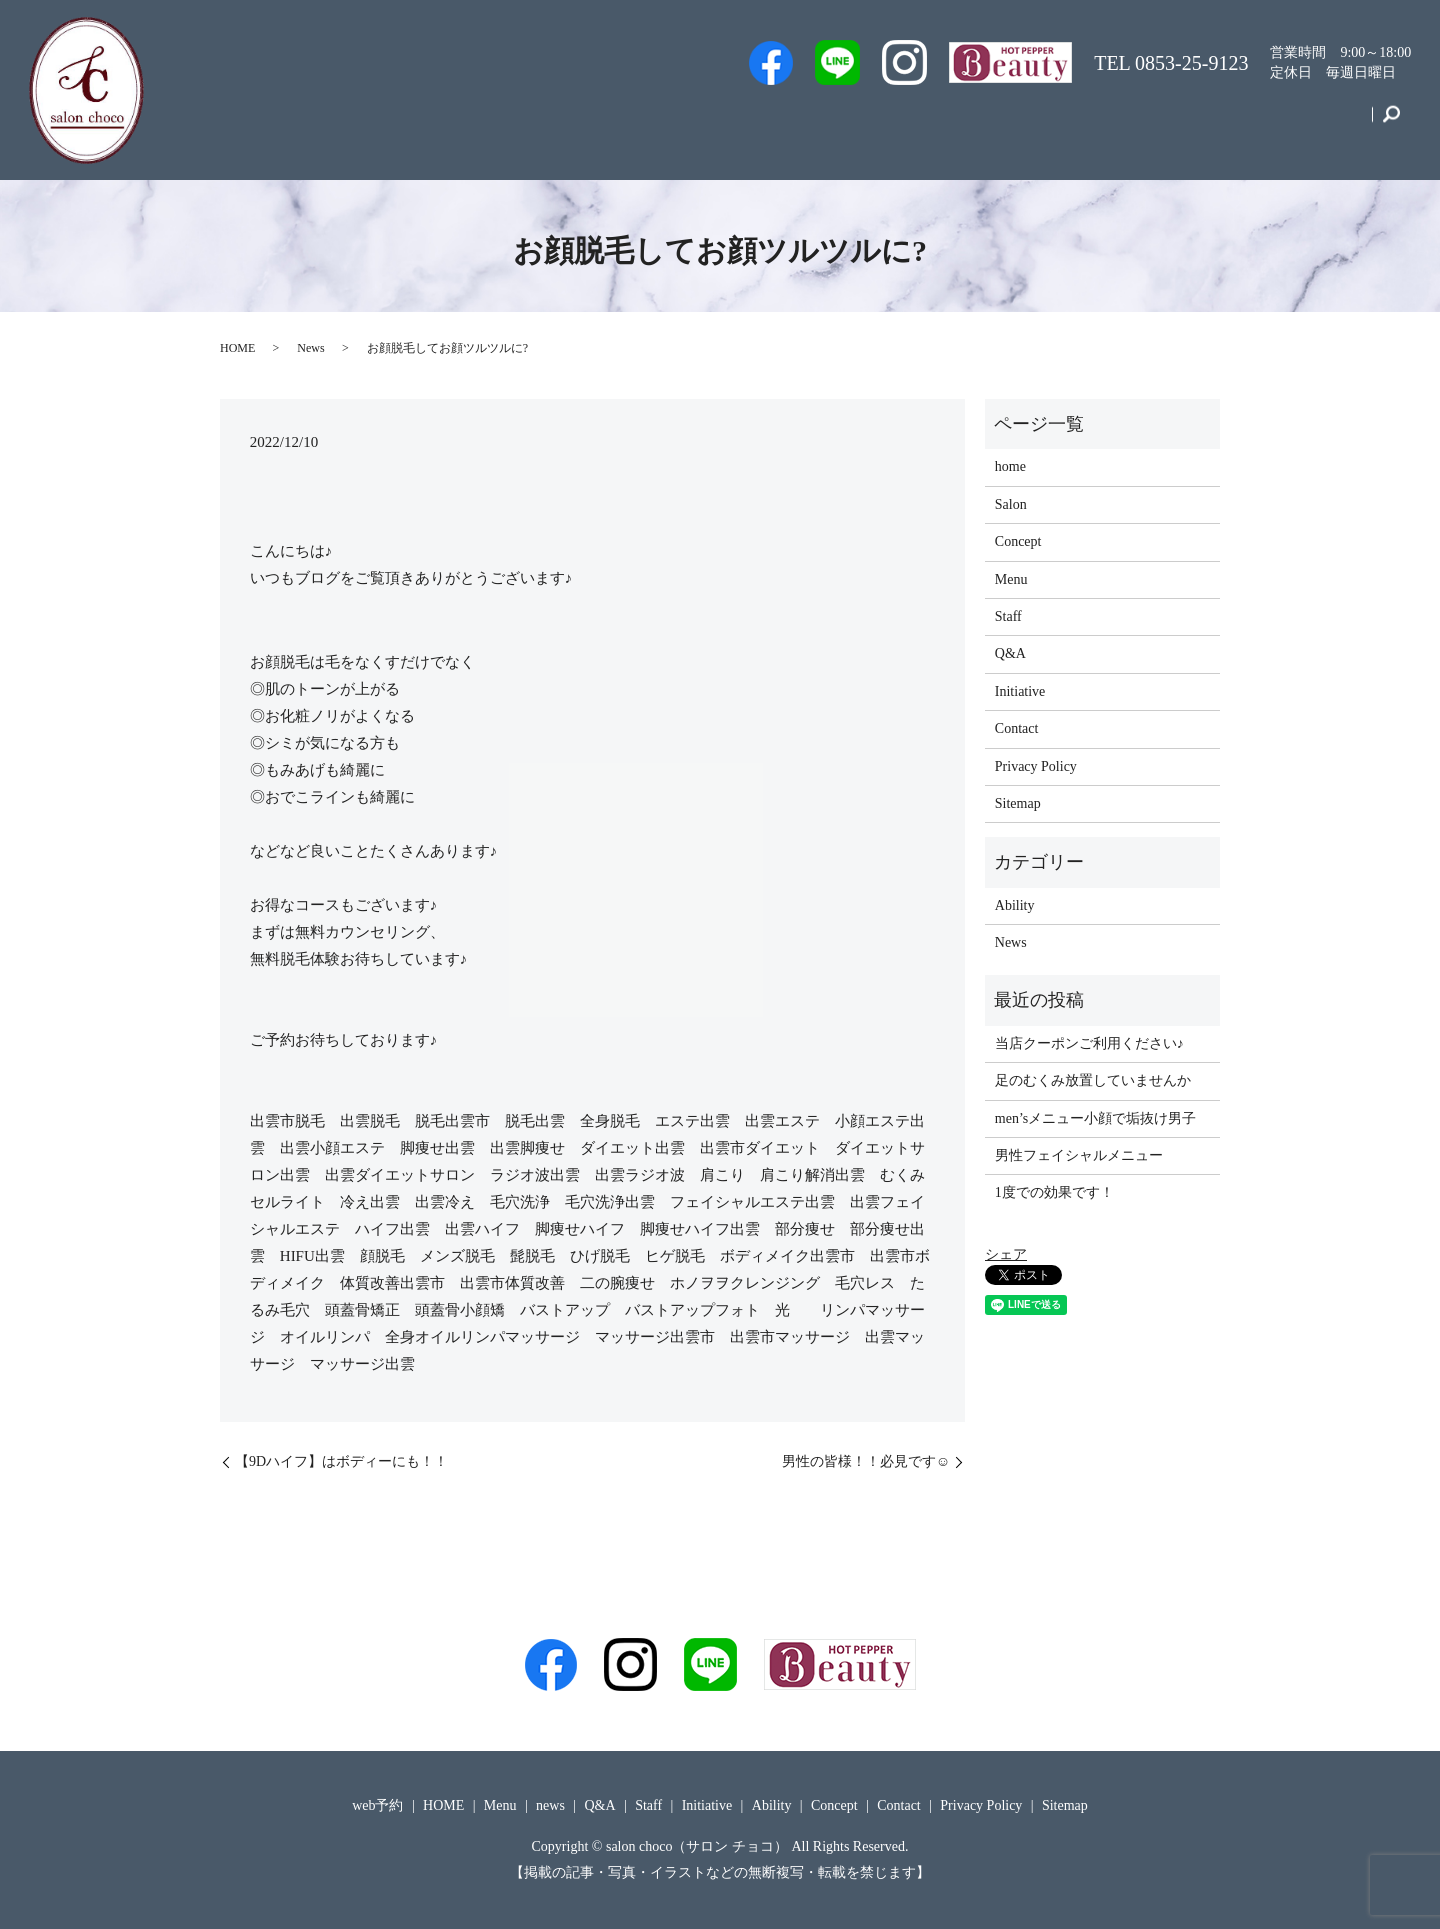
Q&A (1006, 123)
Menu (1077, 123)
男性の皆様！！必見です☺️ (866, 1461)
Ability (1015, 905)
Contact (1331, 123)
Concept (1246, 123)
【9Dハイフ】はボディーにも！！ (341, 1461)
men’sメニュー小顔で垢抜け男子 (1095, 1118)
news (550, 1805)
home (1010, 466)
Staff (867, 123)
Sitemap (1018, 803)
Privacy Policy (1036, 766)
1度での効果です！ (1054, 1192)
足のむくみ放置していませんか (1093, 1080)
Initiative (1158, 123)
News (310, 348)
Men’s (706, 123)
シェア (1006, 1254)
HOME (237, 348)
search (1391, 124)
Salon (936, 123)
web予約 (788, 123)
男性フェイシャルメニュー (1079, 1155)
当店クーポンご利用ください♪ (1089, 1043)
